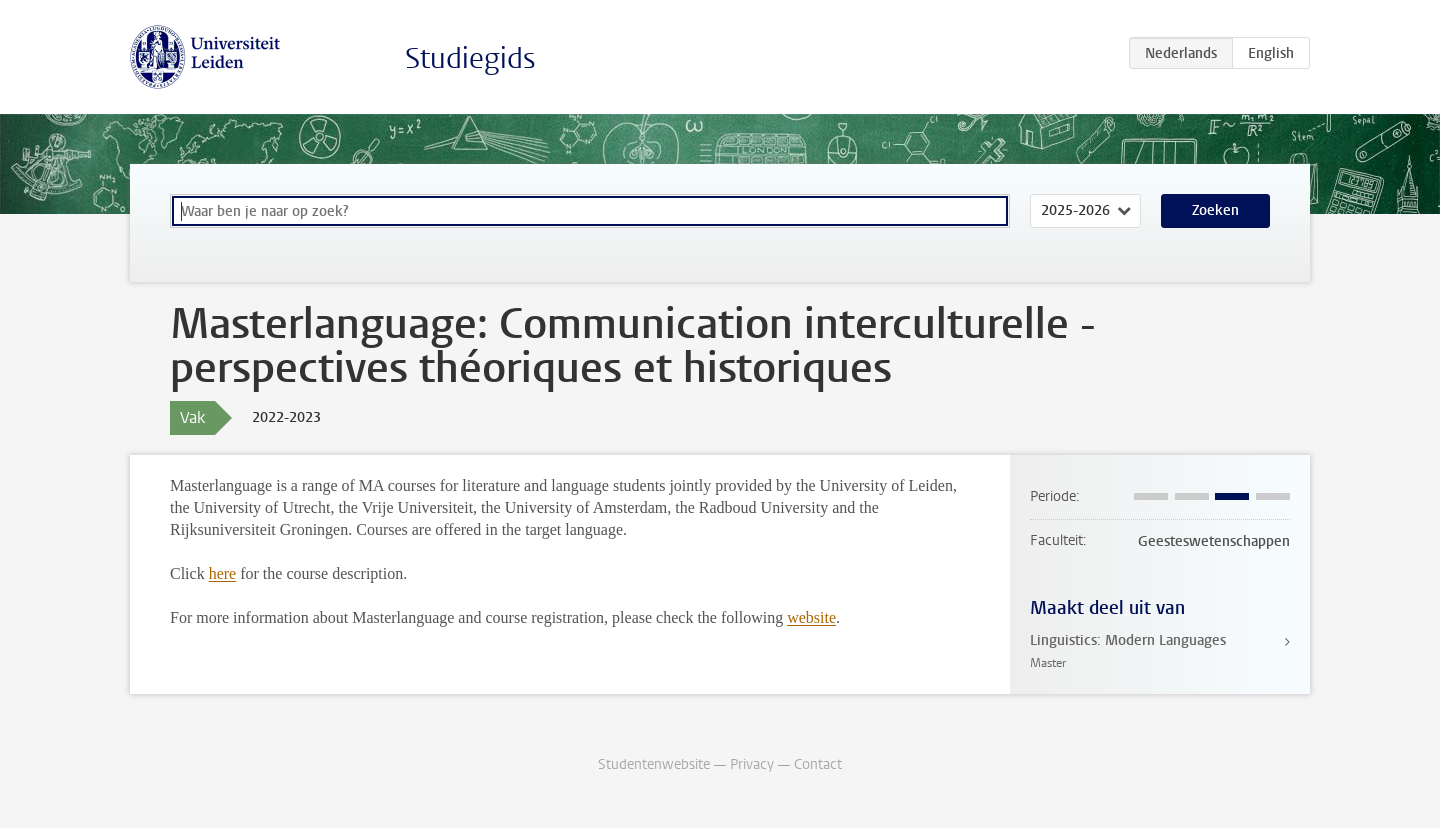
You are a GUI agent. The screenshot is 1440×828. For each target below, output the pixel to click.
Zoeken (1215, 210)
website (811, 617)
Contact (818, 764)
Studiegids (470, 58)
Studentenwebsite (654, 764)
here (223, 573)
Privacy (752, 764)
